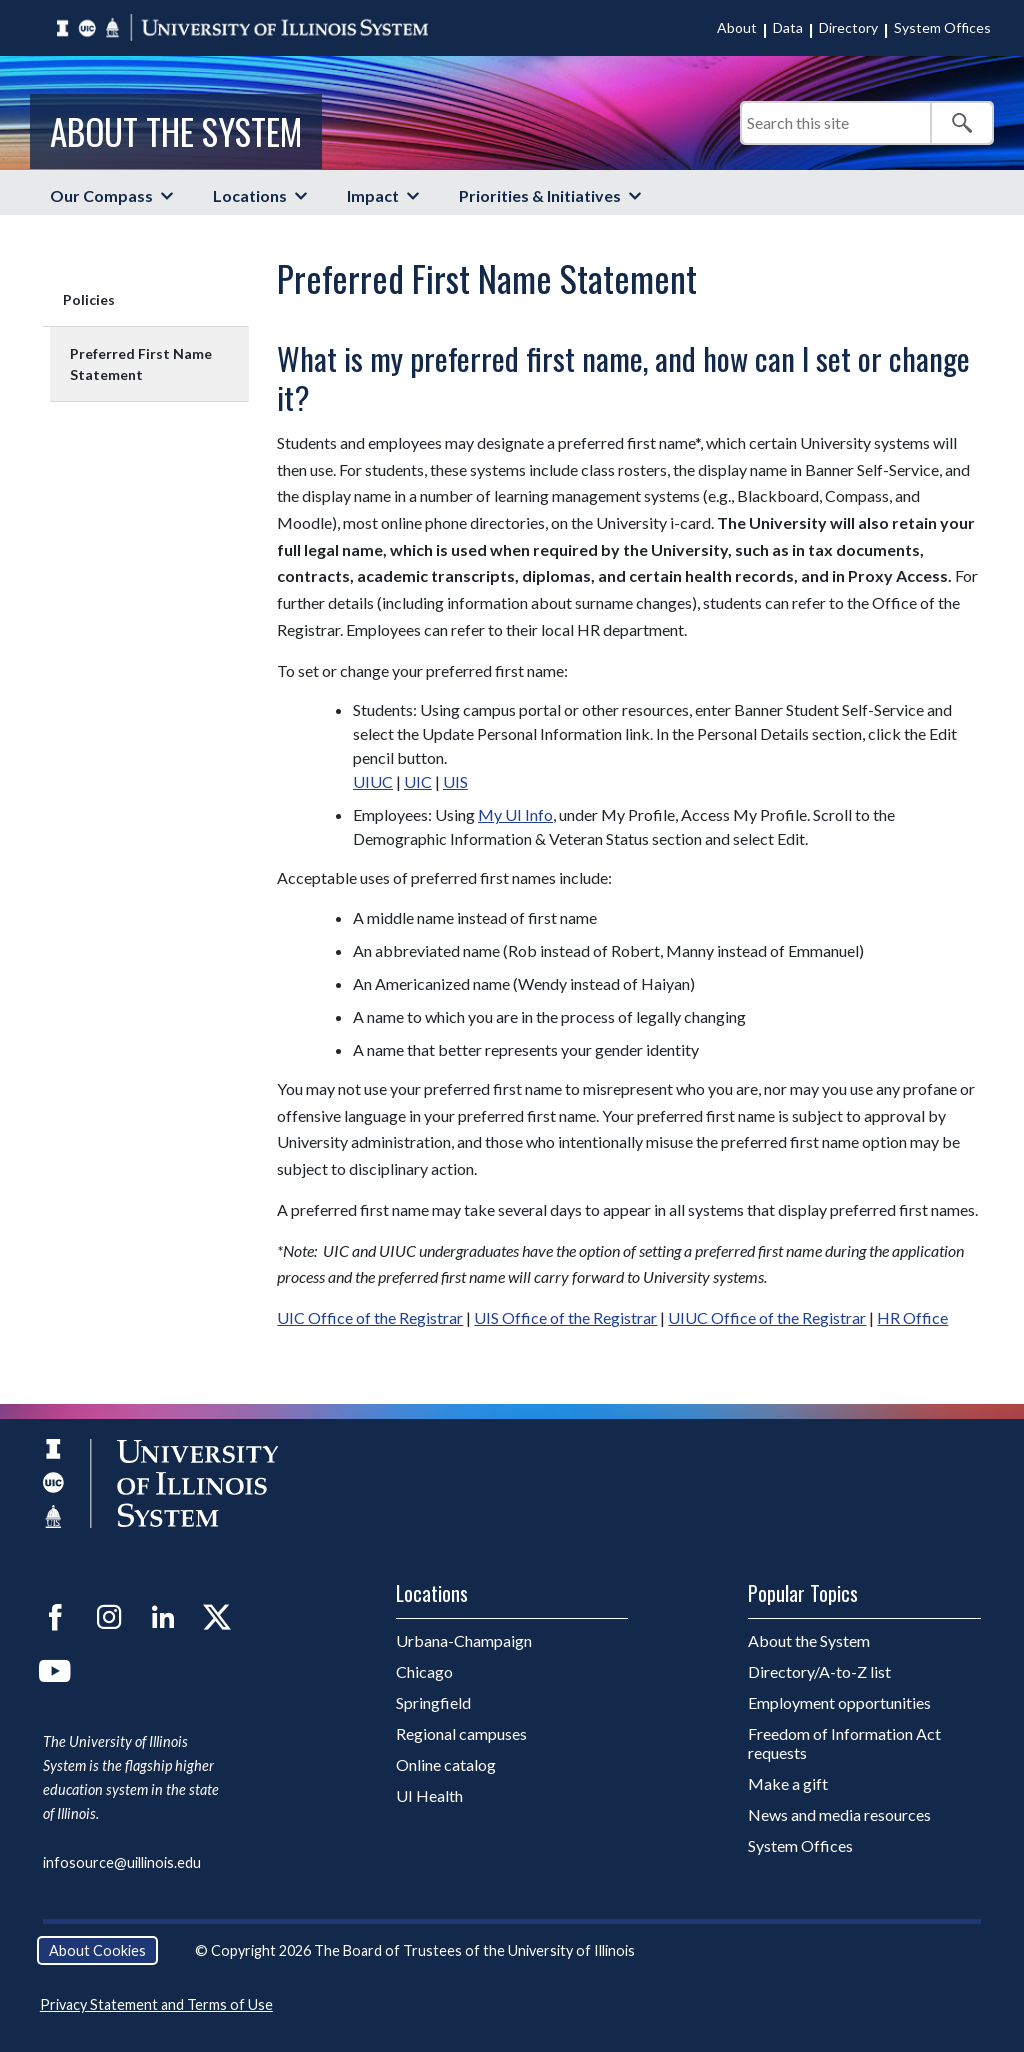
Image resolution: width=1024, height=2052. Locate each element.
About (737, 27)
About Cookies (97, 1950)
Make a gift (788, 1783)
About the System (176, 131)
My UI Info (515, 814)
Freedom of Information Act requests (844, 1743)
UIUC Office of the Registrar (767, 1317)
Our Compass (101, 195)
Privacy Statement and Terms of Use (156, 2004)
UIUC (373, 781)
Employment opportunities (839, 1702)
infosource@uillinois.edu (122, 1862)
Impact (373, 195)
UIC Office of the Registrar (370, 1317)
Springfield (433, 1702)
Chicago (424, 1671)
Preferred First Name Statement (141, 364)
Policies (89, 299)
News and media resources (839, 1814)
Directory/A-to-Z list (819, 1671)
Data (788, 27)
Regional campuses (461, 1733)
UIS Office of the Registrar (565, 1317)
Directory (848, 27)
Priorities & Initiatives (540, 195)
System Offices (942, 27)
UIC (418, 781)
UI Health (429, 1795)
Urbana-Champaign (464, 1640)
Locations (250, 195)
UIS (455, 781)
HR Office (912, 1317)
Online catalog (446, 1764)
